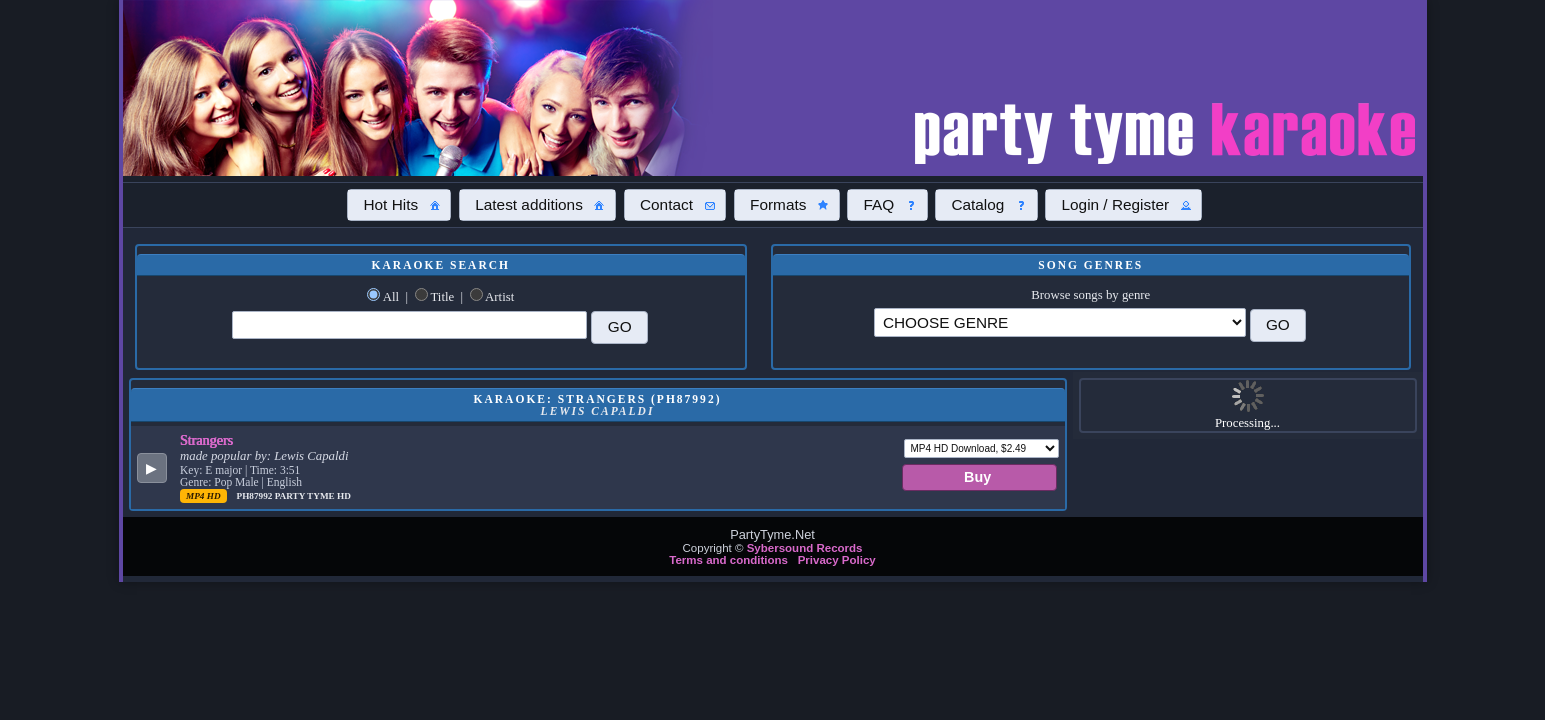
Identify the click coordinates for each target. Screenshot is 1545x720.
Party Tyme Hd (313, 496)
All (391, 297)
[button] (399, 205)
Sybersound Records (805, 548)
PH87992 (256, 496)
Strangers (206, 440)
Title (443, 297)
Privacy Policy (837, 560)
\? (1060, 322)
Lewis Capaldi (311, 456)
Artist (499, 297)
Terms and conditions (728, 560)
